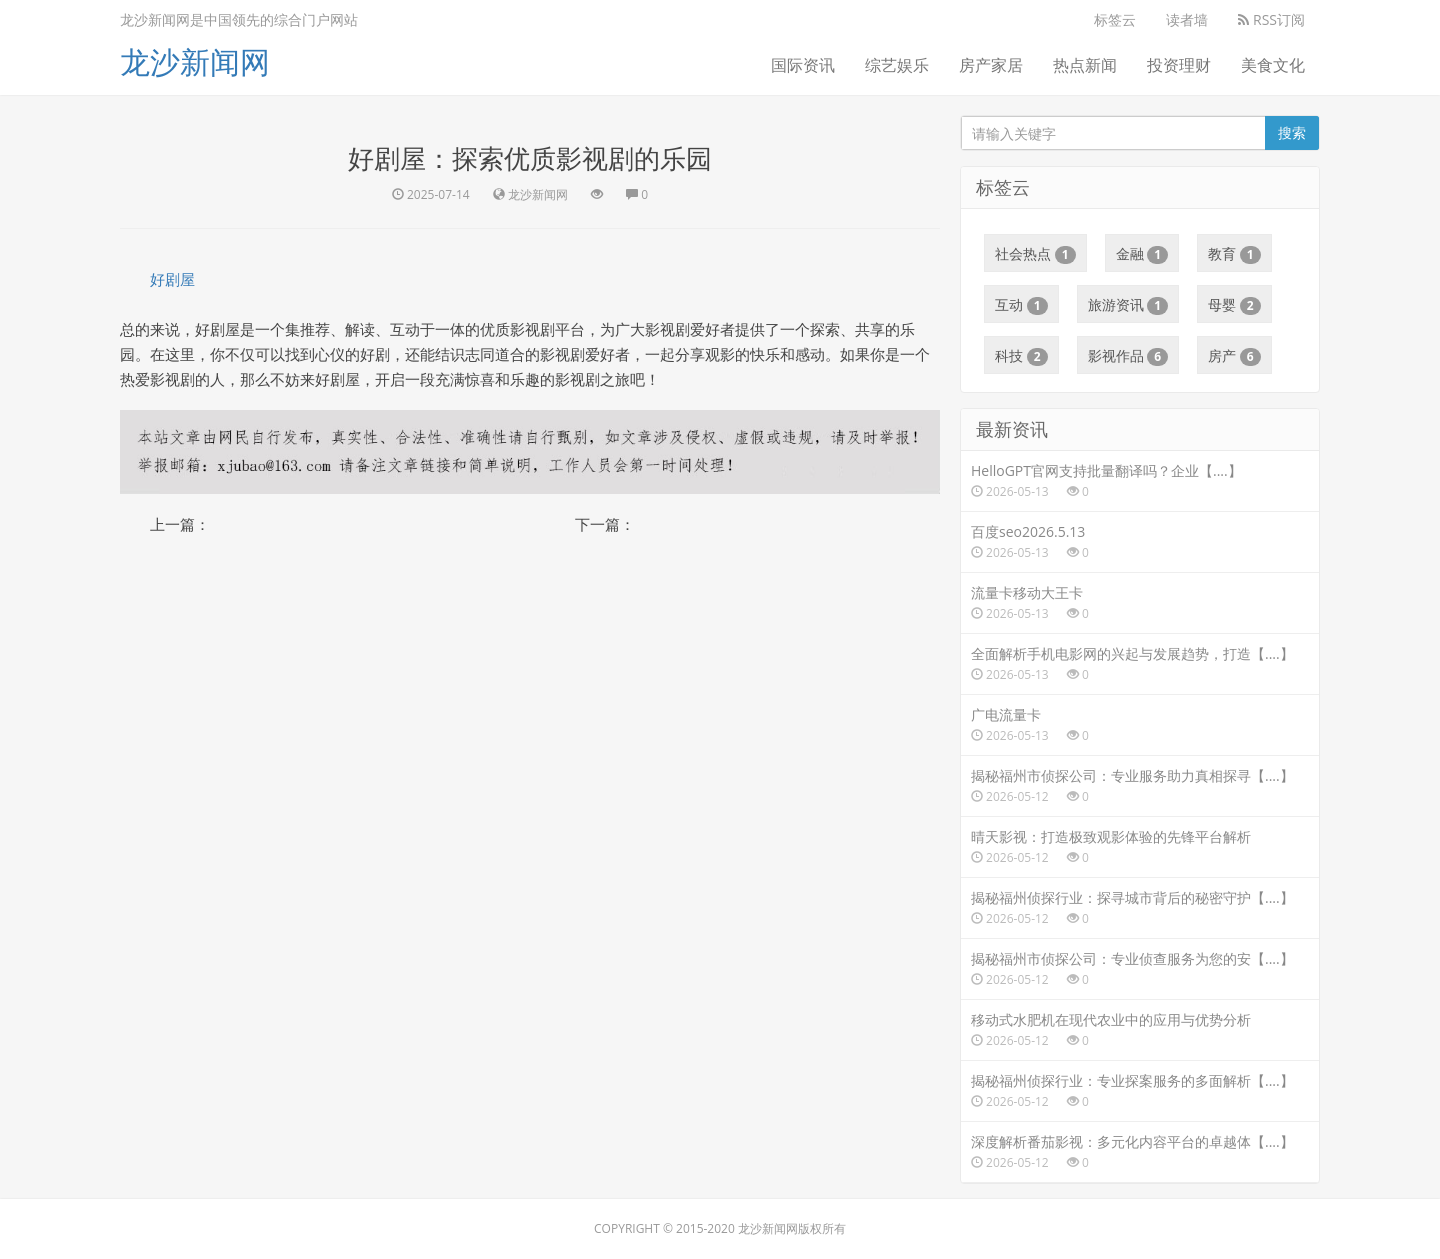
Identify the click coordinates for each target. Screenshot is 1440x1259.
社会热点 (1035, 254)
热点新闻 (1085, 65)
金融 (1142, 254)
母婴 (1234, 305)
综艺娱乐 (897, 65)
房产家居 (991, 65)
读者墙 (1187, 19)
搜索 (1292, 132)
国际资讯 (803, 65)
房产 (1234, 356)
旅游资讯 (1128, 305)
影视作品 (1128, 356)
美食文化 (1273, 65)
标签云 (1115, 19)
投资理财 (1179, 65)
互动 (1021, 305)
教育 (1234, 254)
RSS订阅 (1271, 19)
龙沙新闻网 (195, 61)
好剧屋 (172, 279)
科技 (1021, 356)
